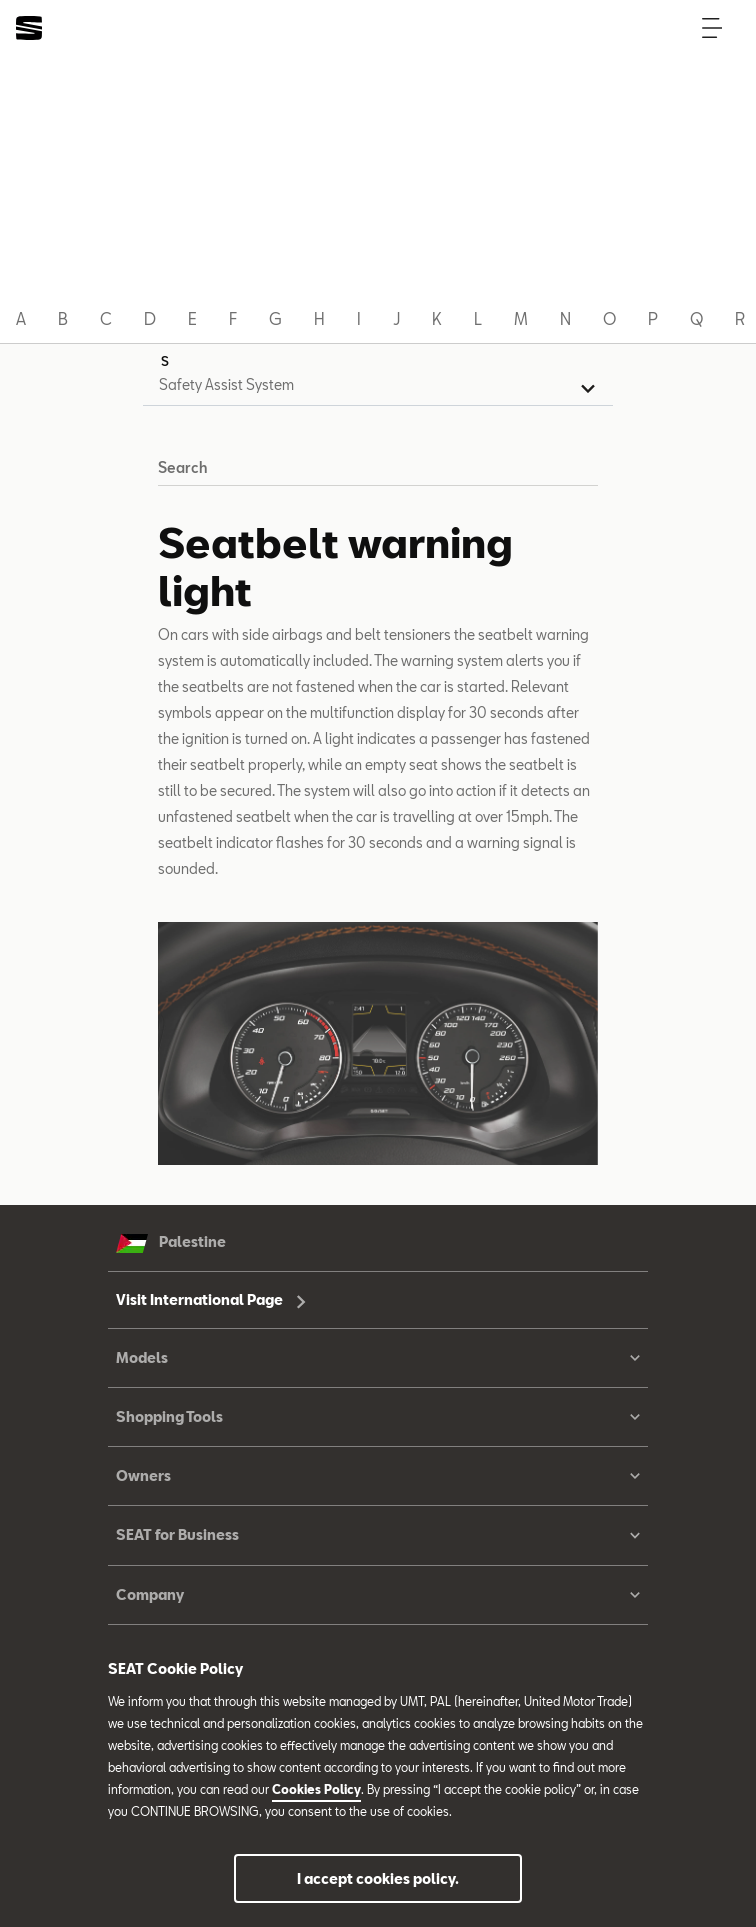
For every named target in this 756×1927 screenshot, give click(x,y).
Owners (378, 1476)
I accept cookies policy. (378, 1878)
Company (378, 1595)
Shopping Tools (378, 1417)
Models (378, 1358)
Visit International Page (211, 1299)
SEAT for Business (378, 1535)
